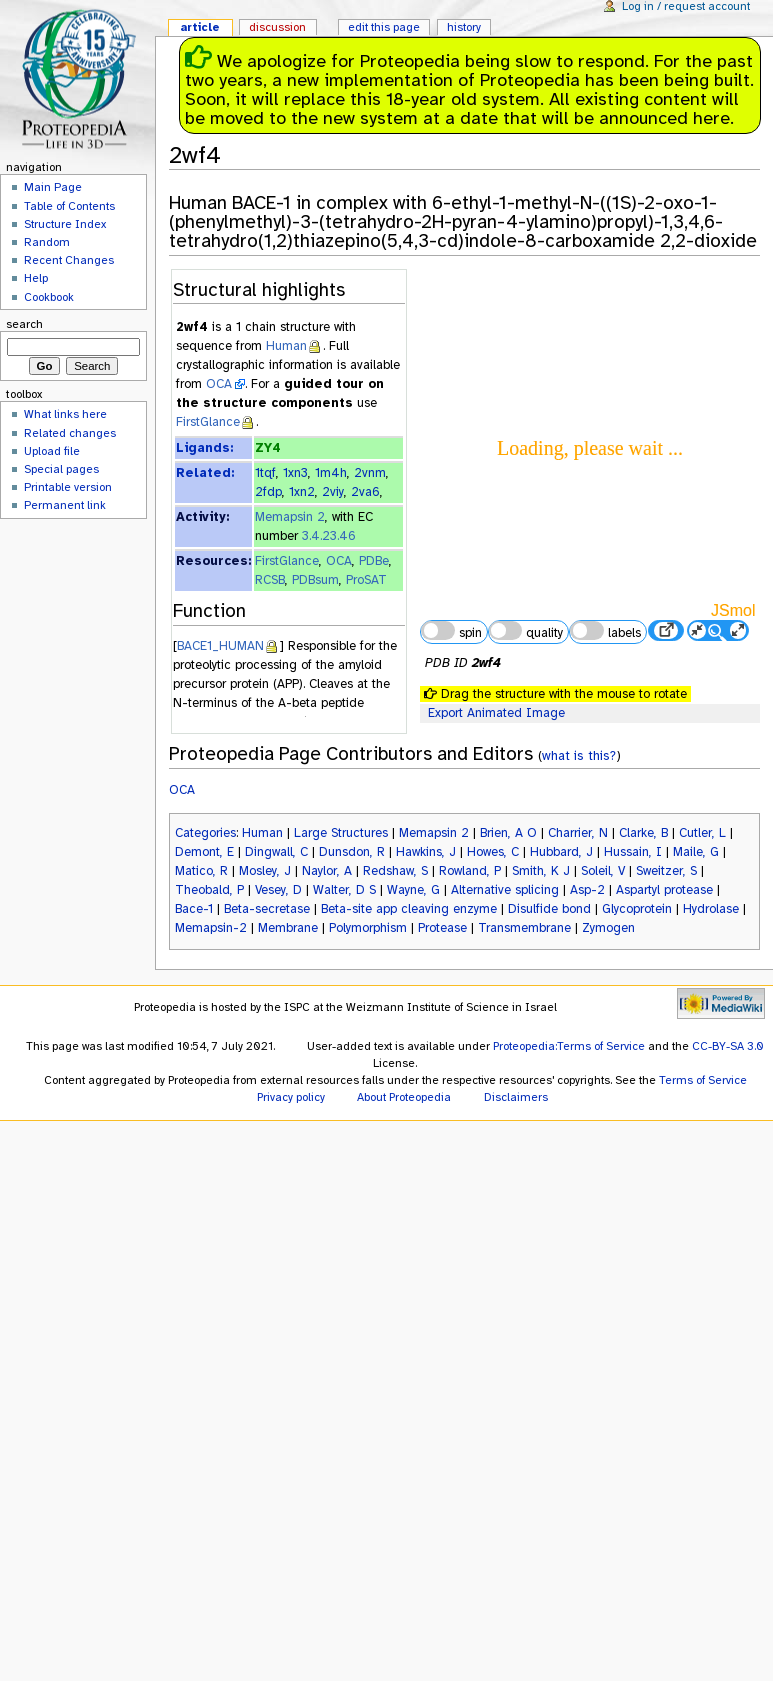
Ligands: (204, 448)
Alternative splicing (505, 890)
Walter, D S (344, 890)
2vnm (370, 473)
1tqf (265, 473)
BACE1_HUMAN (220, 646)
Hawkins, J (426, 852)
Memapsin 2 (290, 517)
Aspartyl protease (664, 890)
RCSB (270, 580)
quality (526, 631)
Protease (442, 928)
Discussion (277, 27)
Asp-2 (587, 890)
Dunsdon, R (352, 852)
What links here (65, 414)
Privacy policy (291, 1097)
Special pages (61, 469)
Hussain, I (633, 852)
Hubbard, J (561, 852)
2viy (333, 492)
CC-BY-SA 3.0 (728, 1046)
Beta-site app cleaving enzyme (409, 909)
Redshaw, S (395, 871)
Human (286, 346)
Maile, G (696, 852)
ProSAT (366, 580)
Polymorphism (368, 928)
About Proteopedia (404, 1097)
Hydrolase (711, 909)
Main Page (53, 187)
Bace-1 (194, 909)
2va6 (365, 492)
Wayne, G (413, 890)
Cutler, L (702, 833)
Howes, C (493, 852)
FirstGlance (208, 422)
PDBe (374, 561)
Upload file (52, 451)
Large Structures (341, 833)
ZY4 (268, 448)
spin (451, 631)
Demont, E (204, 852)
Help (36, 278)
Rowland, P (470, 871)
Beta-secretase (267, 909)
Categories (205, 833)
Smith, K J (541, 871)
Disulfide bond (549, 909)
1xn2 (302, 492)
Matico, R (201, 871)
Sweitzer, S (666, 871)
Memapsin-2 (211, 928)
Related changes (70, 433)
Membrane (288, 928)
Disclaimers (516, 1097)
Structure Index (65, 224)
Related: (205, 473)
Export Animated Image (496, 713)
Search (24, 324)
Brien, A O (508, 833)
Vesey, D (278, 890)
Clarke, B (643, 833)
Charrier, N (578, 833)
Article (200, 27)
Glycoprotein (637, 909)
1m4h (331, 473)
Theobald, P (209, 890)
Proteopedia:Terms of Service (569, 1046)
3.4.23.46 (329, 536)
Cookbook (49, 297)
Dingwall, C (276, 852)
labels (605, 631)
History (464, 27)
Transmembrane (524, 928)
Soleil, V (603, 871)
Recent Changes (69, 260)
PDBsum (315, 580)
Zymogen (608, 928)
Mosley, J (265, 871)
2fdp (268, 492)
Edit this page (384, 27)
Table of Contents (69, 206)
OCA (219, 384)
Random (47, 242)
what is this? (579, 755)
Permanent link (65, 505)
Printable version (68, 487)
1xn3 (295, 473)
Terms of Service (703, 1080)
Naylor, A (327, 871)
